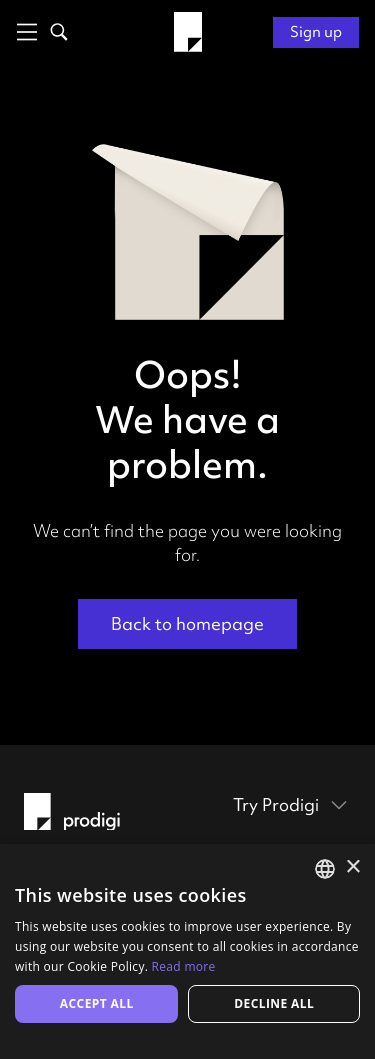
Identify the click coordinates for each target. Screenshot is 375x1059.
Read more (184, 966)
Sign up (316, 32)
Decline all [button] (274, 1003)
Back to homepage (187, 623)
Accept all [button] (97, 1003)
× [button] (352, 867)
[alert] (187, 951)
